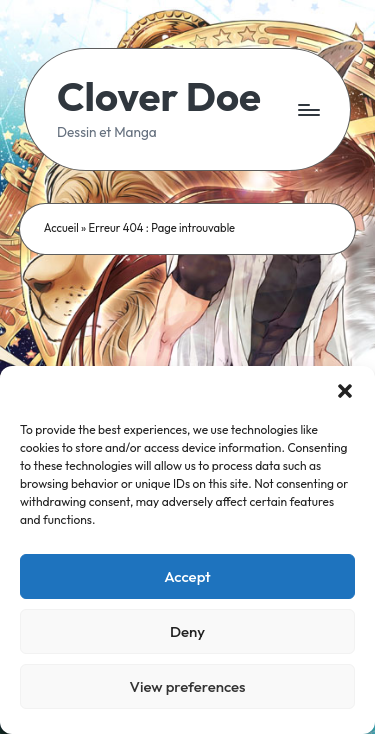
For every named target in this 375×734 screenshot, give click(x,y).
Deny (187, 631)
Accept (187, 576)
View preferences (187, 686)
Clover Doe (159, 96)
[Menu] (308, 109)
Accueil (61, 228)
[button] (345, 391)
